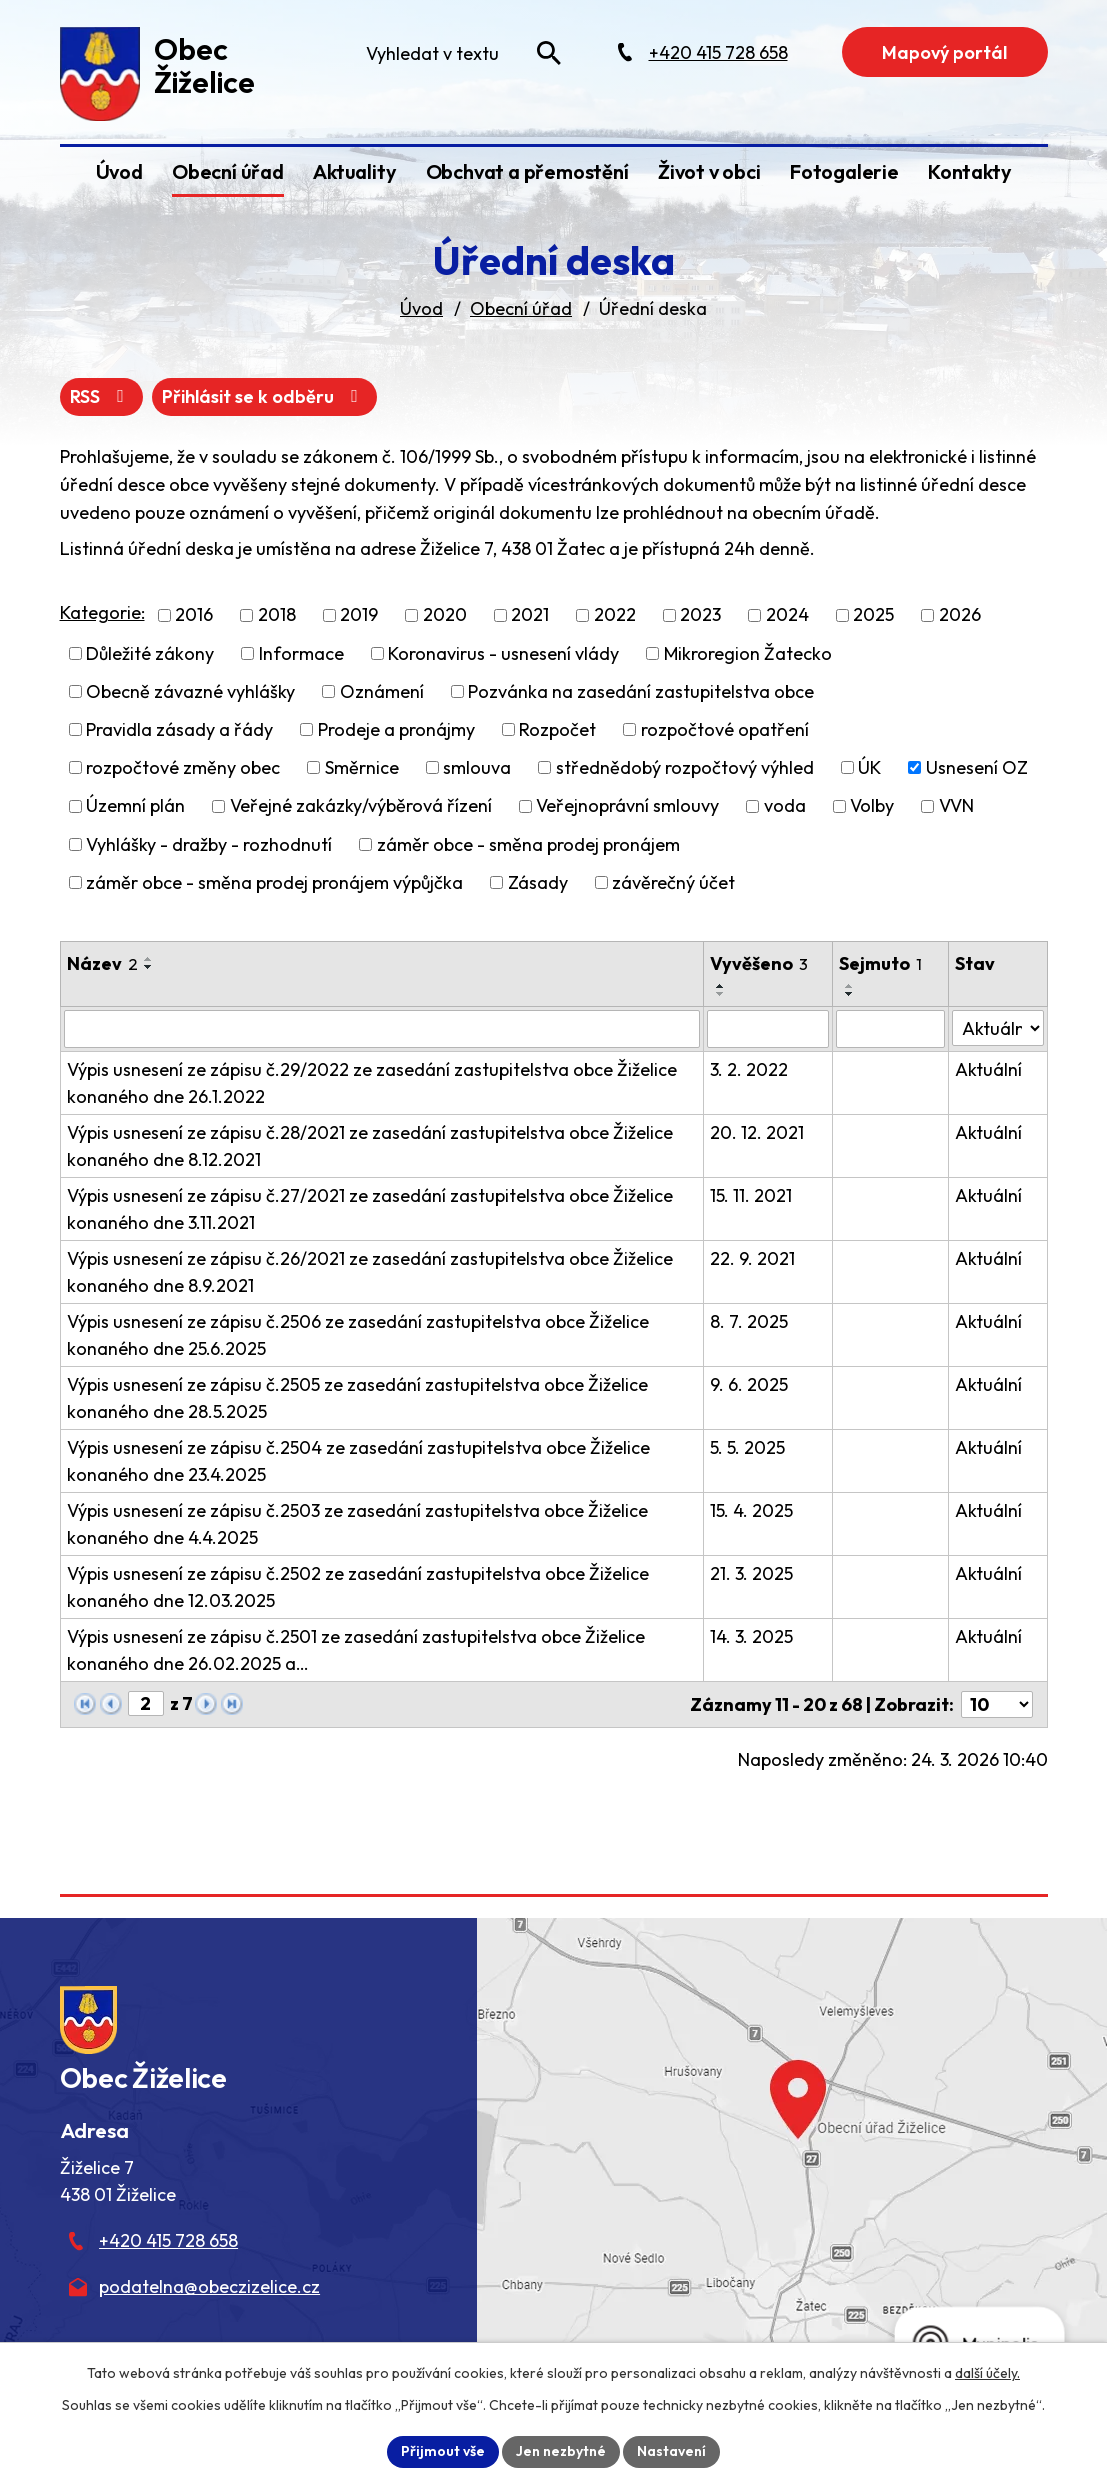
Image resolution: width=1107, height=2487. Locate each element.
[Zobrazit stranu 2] (146, 1703)
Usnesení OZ (977, 767)
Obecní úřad (228, 171)
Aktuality (354, 171)
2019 (359, 615)
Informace (301, 653)
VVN (956, 806)
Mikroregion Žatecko (748, 653)
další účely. (987, 2373)
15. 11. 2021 (751, 1195)
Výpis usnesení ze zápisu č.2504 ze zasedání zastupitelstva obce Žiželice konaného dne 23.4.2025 (358, 1461)
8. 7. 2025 (749, 1321)
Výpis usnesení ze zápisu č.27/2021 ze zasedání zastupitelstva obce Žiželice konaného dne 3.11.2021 (370, 1209)
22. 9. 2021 (752, 1258)
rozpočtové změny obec (183, 767)
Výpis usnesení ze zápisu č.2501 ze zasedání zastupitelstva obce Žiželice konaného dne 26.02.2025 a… (356, 1650)
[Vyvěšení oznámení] (767, 1029)
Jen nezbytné (561, 2451)
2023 (700, 615)
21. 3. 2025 (751, 1573)
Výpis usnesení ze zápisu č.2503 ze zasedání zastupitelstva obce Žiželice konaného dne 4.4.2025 (357, 1524)
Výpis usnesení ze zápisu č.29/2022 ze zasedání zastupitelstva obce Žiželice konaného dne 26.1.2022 (372, 1083)
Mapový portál (944, 52)
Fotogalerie (844, 171)
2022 (615, 615)
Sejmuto (880, 963)
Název (102, 963)
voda (785, 806)
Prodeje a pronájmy (396, 729)
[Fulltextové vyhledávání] (462, 53)
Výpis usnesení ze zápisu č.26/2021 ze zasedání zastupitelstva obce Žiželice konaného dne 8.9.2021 (370, 1272)
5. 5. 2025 (747, 1447)
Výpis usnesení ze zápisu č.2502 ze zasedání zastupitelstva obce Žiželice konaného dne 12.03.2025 (358, 1587)
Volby (872, 806)
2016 (194, 615)
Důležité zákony (150, 653)
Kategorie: (102, 612)
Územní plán (135, 806)
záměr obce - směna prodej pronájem (528, 844)
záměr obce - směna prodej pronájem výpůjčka (274, 882)
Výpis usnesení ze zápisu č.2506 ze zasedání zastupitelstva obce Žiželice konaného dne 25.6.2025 (358, 1335)
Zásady (538, 882)
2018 (277, 615)
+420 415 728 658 (168, 2240)
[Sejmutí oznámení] (890, 1029)
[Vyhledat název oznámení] (382, 1029)
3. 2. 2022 (749, 1069)
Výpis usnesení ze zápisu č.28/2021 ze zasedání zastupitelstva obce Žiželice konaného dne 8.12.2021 (370, 1146)
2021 (530, 615)
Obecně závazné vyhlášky (190, 691)
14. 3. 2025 (751, 1636)
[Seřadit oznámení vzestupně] (149, 959)
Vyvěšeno (759, 963)
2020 (445, 615)
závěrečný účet (673, 882)
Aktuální (988, 1069)
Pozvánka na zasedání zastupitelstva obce (641, 691)
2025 (873, 615)
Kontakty (969, 171)
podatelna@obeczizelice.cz (209, 2286)
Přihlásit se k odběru (264, 396)
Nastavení (671, 2451)
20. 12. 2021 (757, 1132)
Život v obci (709, 171)
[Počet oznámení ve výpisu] (997, 1704)
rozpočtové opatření (725, 729)
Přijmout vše (443, 2451)
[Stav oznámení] (997, 1028)
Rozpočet (557, 729)
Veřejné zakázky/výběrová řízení (361, 806)
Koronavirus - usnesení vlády (503, 653)
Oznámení (382, 691)
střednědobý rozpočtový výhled (685, 767)
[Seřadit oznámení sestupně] (149, 967)
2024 (787, 615)
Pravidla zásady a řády (179, 729)
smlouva (477, 767)
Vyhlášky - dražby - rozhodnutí (209, 844)
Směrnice (362, 767)
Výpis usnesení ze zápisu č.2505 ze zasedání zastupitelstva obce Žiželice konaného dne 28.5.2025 (357, 1398)
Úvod (119, 171)
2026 (960, 615)
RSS (101, 396)
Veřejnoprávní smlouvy (627, 806)
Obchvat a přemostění (527, 171)
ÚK (869, 767)
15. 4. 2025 (751, 1510)
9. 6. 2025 (749, 1384)
